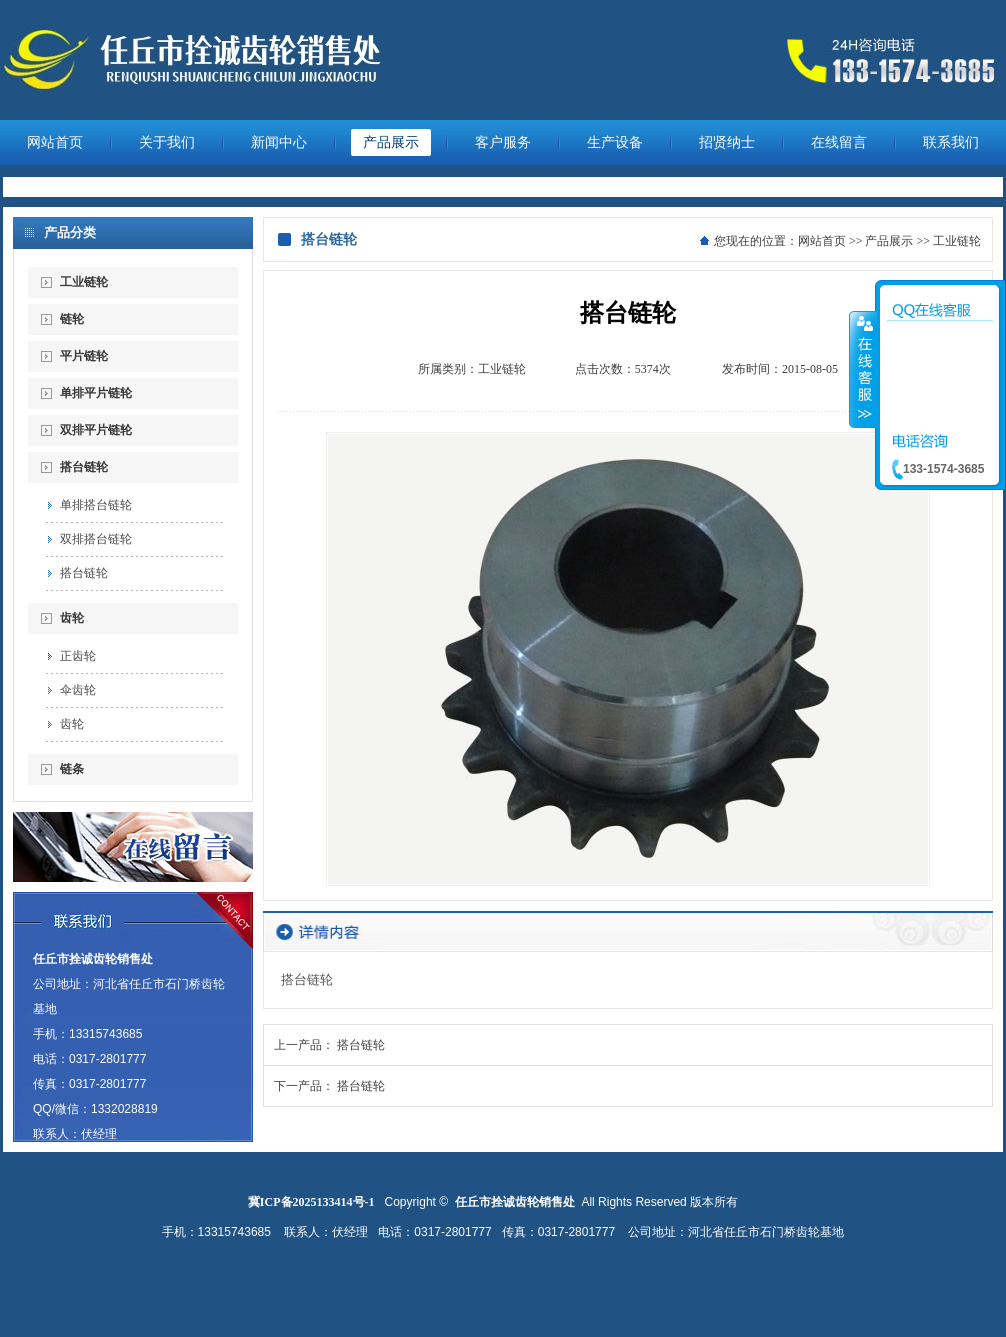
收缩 (863, 369)
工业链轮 (84, 282)
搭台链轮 (84, 467)
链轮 (72, 319)
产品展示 (391, 142)
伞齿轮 (78, 690)
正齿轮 (78, 656)
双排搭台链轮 (96, 539)
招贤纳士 (727, 142)
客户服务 (503, 142)
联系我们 (951, 142)
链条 (72, 769)
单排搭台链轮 (96, 505)
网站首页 (55, 142)
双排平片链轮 (96, 430)
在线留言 (839, 142)
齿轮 (72, 618)
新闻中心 (279, 142)
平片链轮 (84, 356)
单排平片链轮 (96, 393)
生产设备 (615, 142)
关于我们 (167, 142)
